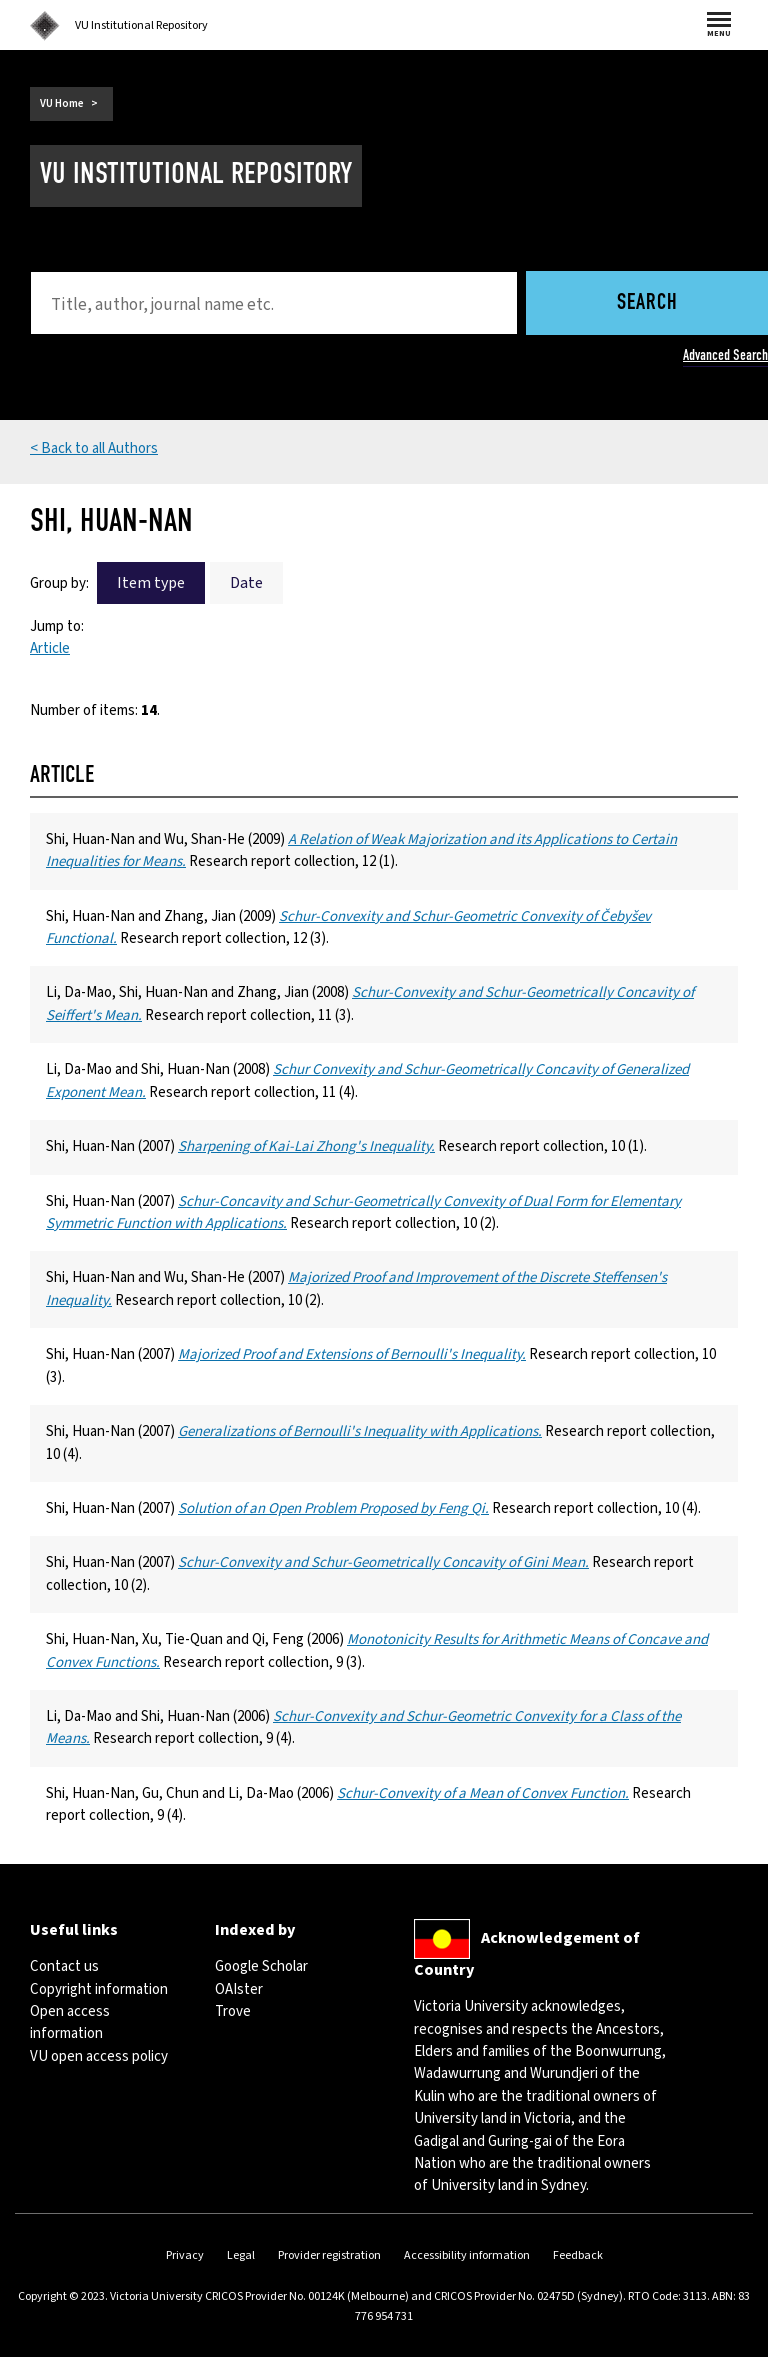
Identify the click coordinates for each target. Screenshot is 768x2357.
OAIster (239, 1989)
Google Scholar (261, 1966)
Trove (233, 2011)
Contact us (64, 1966)
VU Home (62, 103)
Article (50, 648)
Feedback (578, 2255)
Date (246, 583)
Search (647, 303)
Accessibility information (467, 2255)
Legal (241, 2255)
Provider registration (329, 2255)
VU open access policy (99, 2056)
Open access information (70, 2022)
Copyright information (99, 1989)
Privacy (185, 2255)
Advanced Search (725, 355)
